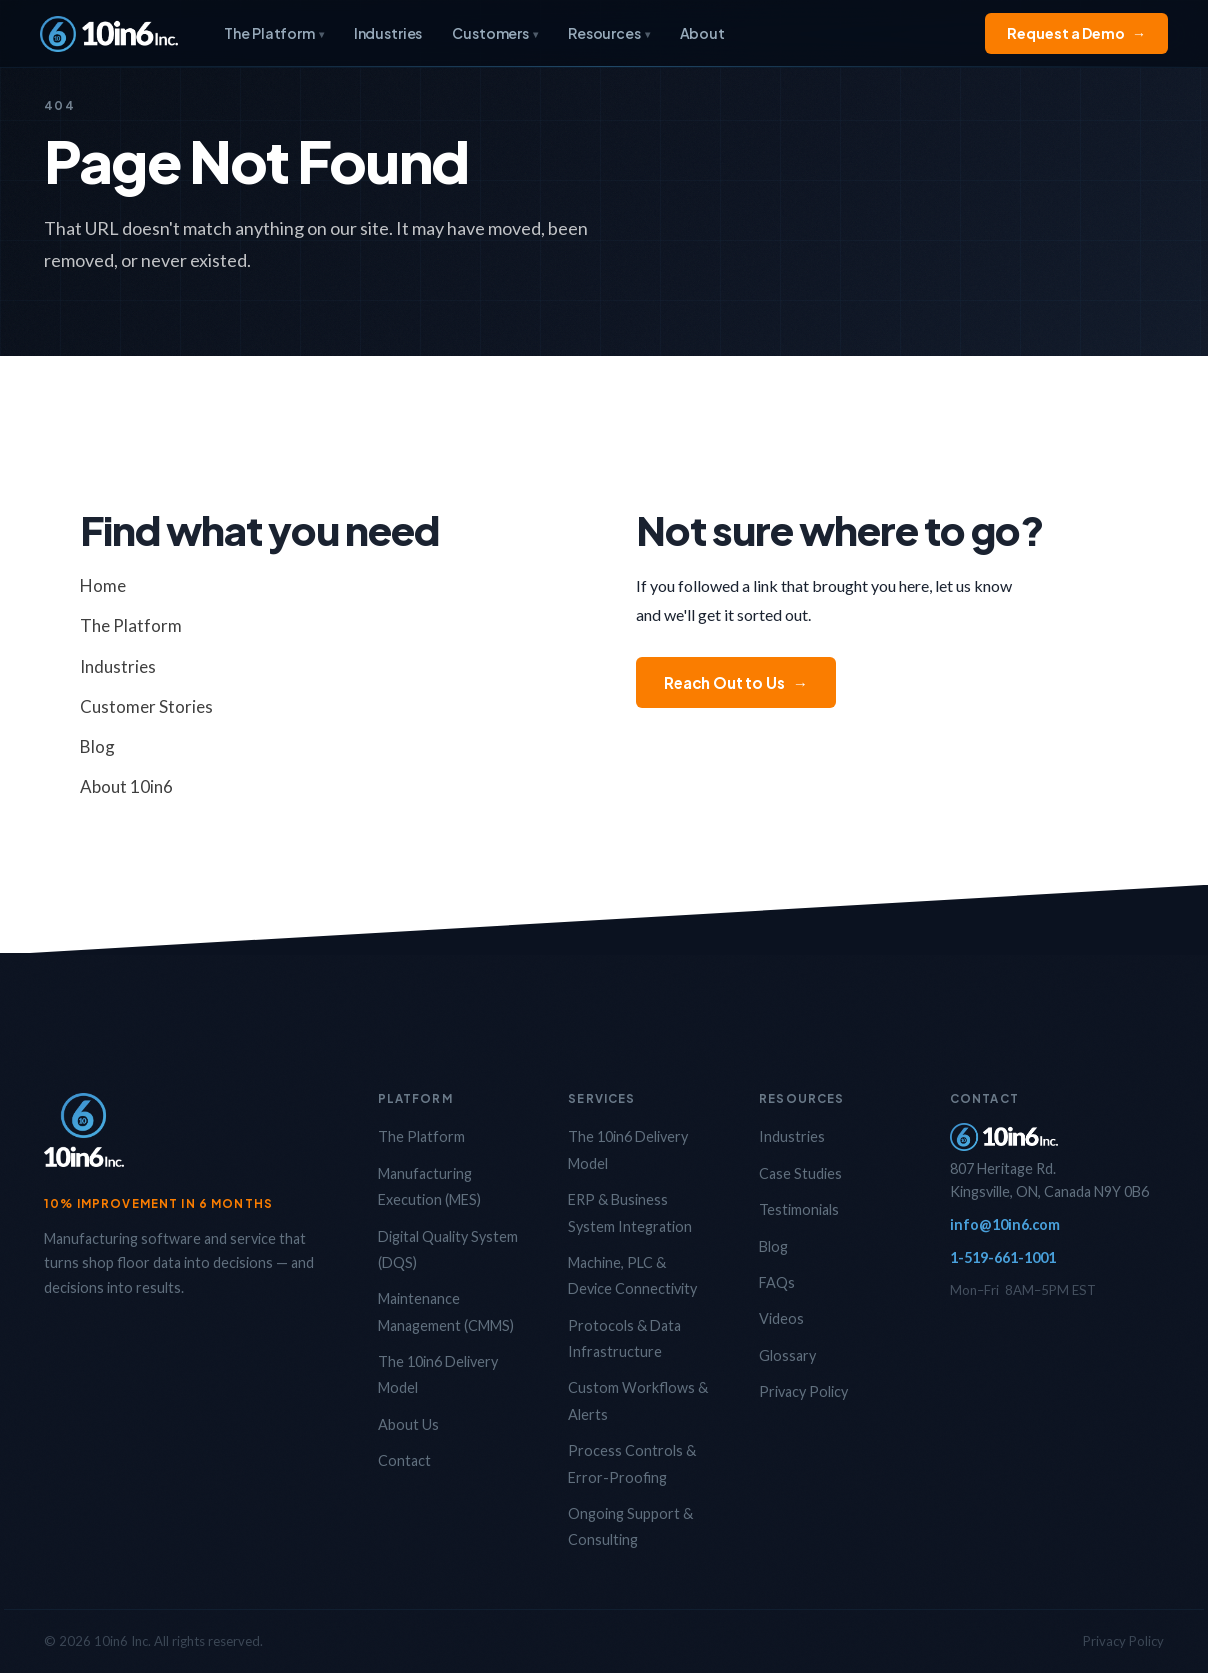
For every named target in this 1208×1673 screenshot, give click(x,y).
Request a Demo (1076, 33)
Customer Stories (146, 706)
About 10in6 (126, 786)
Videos (781, 1318)
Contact (404, 1460)
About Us (408, 1424)
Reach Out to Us (736, 682)
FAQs (777, 1282)
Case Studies (800, 1173)
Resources (609, 33)
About (702, 33)
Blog (97, 746)
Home (103, 585)
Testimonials (799, 1209)
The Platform (273, 33)
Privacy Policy (803, 1391)
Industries (388, 33)
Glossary (787, 1355)
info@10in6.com (1005, 1224)
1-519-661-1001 (1003, 1257)
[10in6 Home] (109, 34)
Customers (495, 33)
